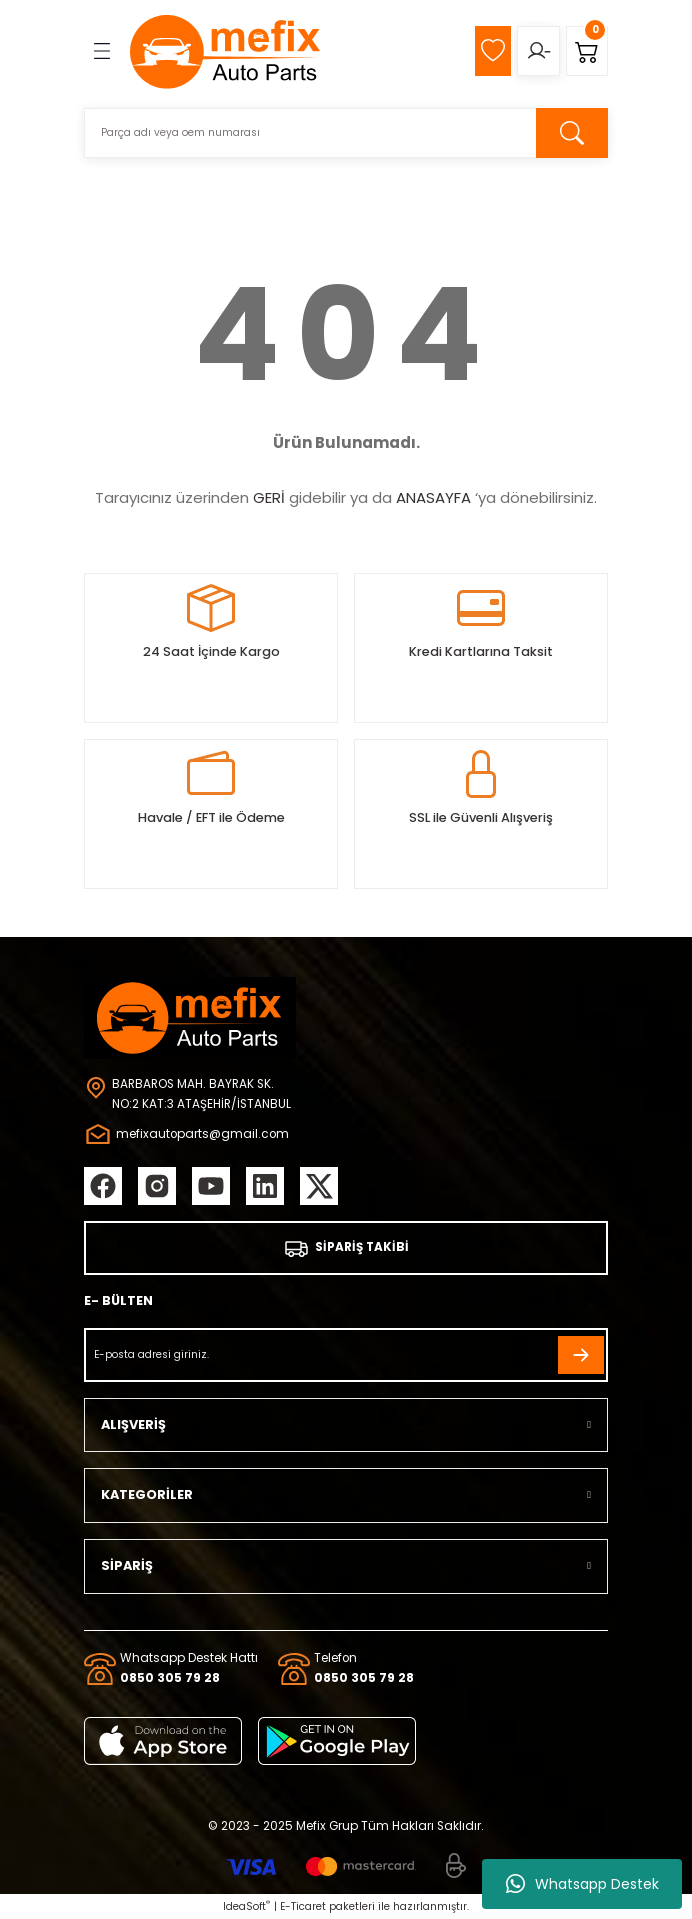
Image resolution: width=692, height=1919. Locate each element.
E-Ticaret (303, 1906)
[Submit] (581, 1355)
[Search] (346, 133)
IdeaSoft (246, 1906)
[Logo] (226, 51)
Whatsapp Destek (582, 1884)
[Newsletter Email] (346, 1355)
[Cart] (587, 51)
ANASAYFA (433, 497)
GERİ (269, 497)
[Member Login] (538, 51)
